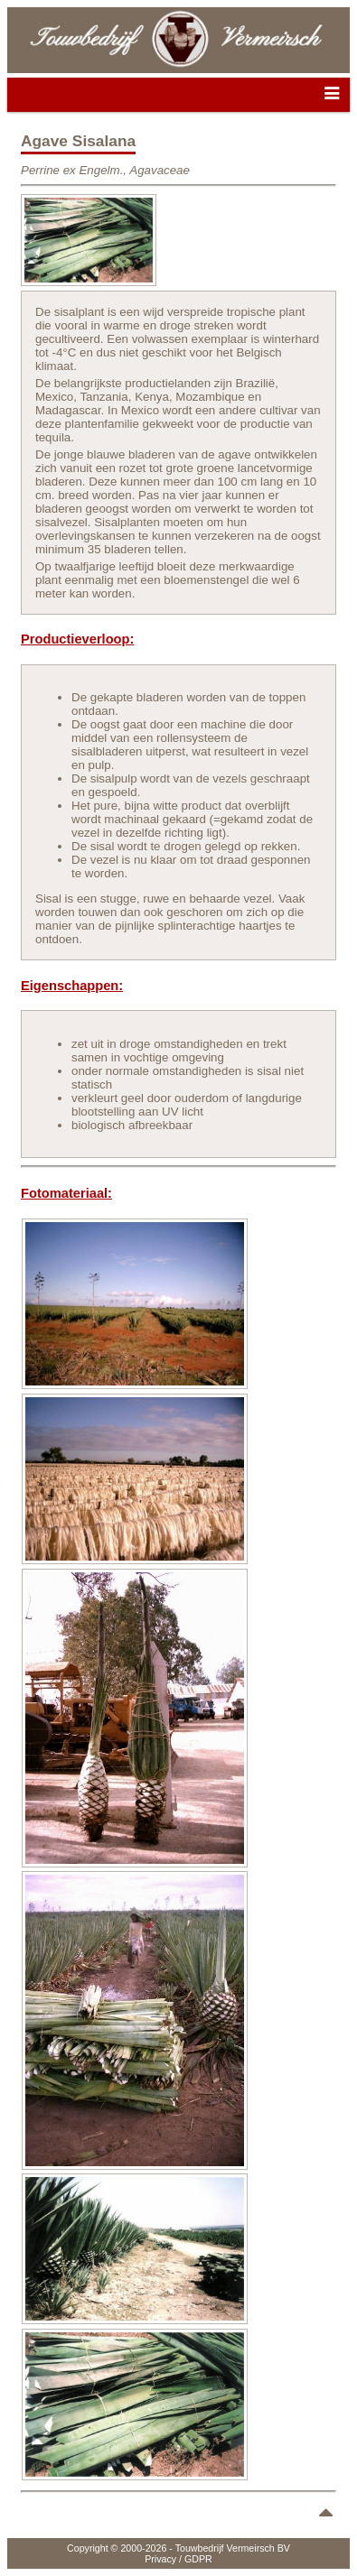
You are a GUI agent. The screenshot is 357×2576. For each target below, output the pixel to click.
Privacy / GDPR (178, 2558)
